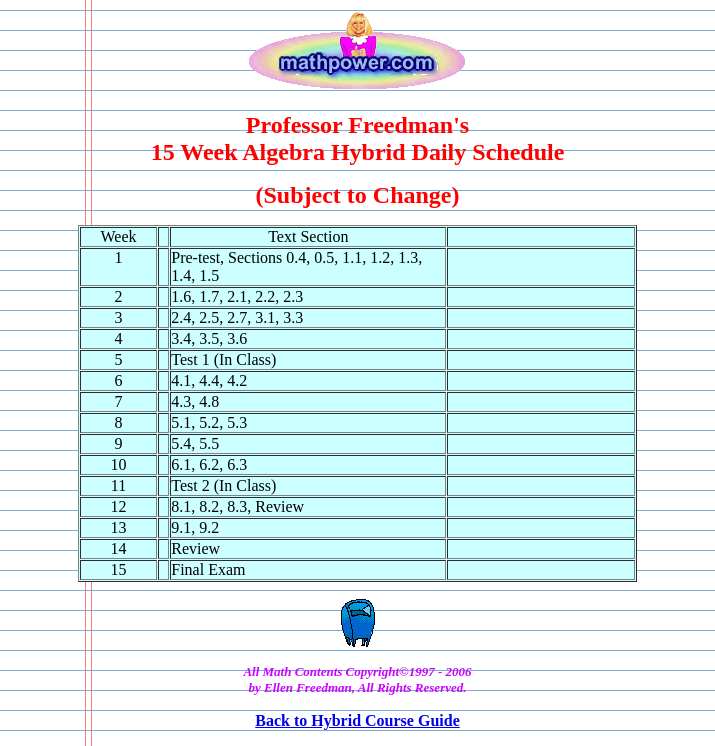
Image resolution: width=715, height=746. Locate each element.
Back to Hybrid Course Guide (357, 720)
